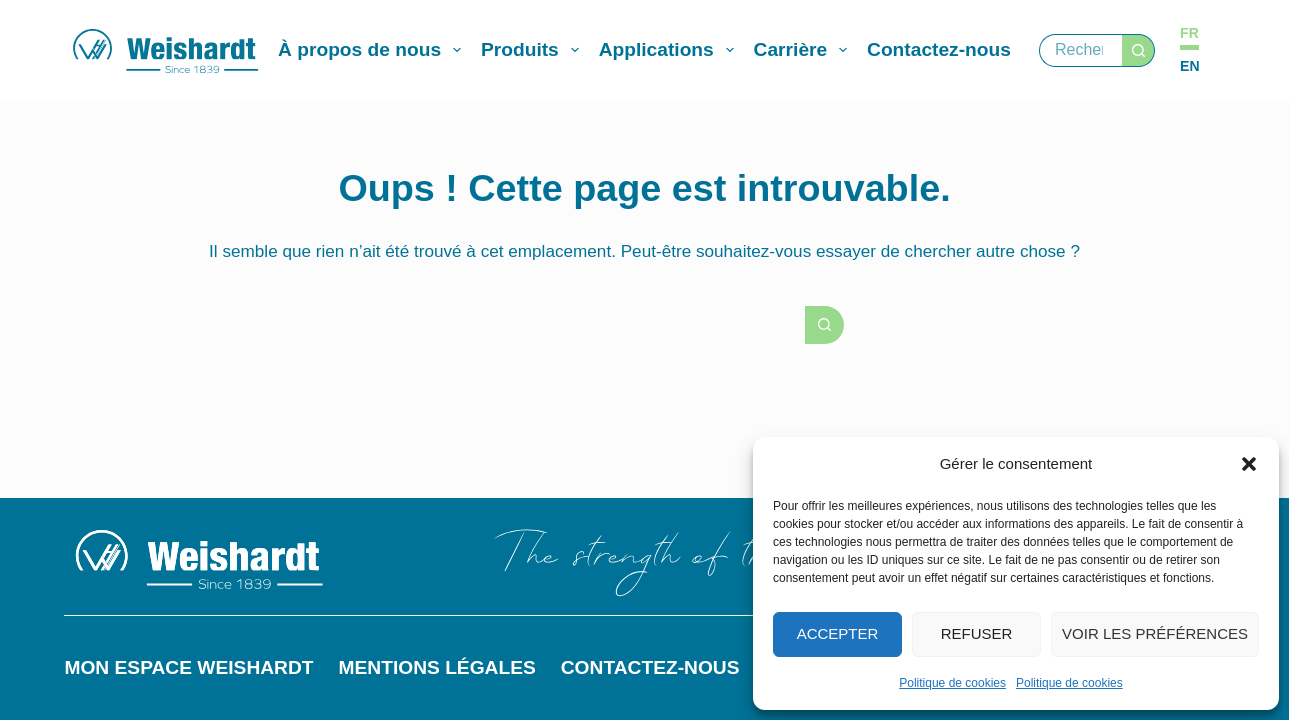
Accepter (838, 633)
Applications (670, 50)
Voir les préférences (1155, 633)
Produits (534, 50)
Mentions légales (437, 667)
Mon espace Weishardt (188, 667)
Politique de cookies (952, 683)
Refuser (977, 633)
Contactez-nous (939, 49)
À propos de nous (373, 50)
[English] (1189, 66)
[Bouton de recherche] (1138, 50)
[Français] (1189, 33)
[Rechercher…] (1080, 50)
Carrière (804, 50)
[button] (1249, 464)
